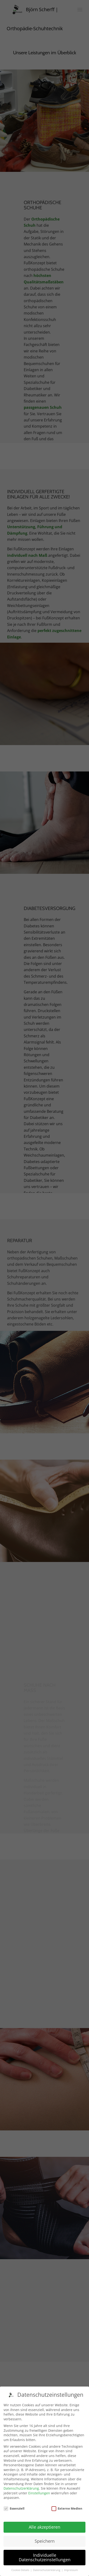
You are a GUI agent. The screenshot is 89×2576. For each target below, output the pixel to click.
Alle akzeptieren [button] (44, 2527)
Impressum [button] (71, 2570)
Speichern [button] (45, 2541)
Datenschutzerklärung (21, 2488)
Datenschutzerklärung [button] (47, 2570)
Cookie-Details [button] (20, 2570)
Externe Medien (67, 2508)
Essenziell (14, 2508)
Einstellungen (39, 2493)
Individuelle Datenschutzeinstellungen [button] (44, 2557)
